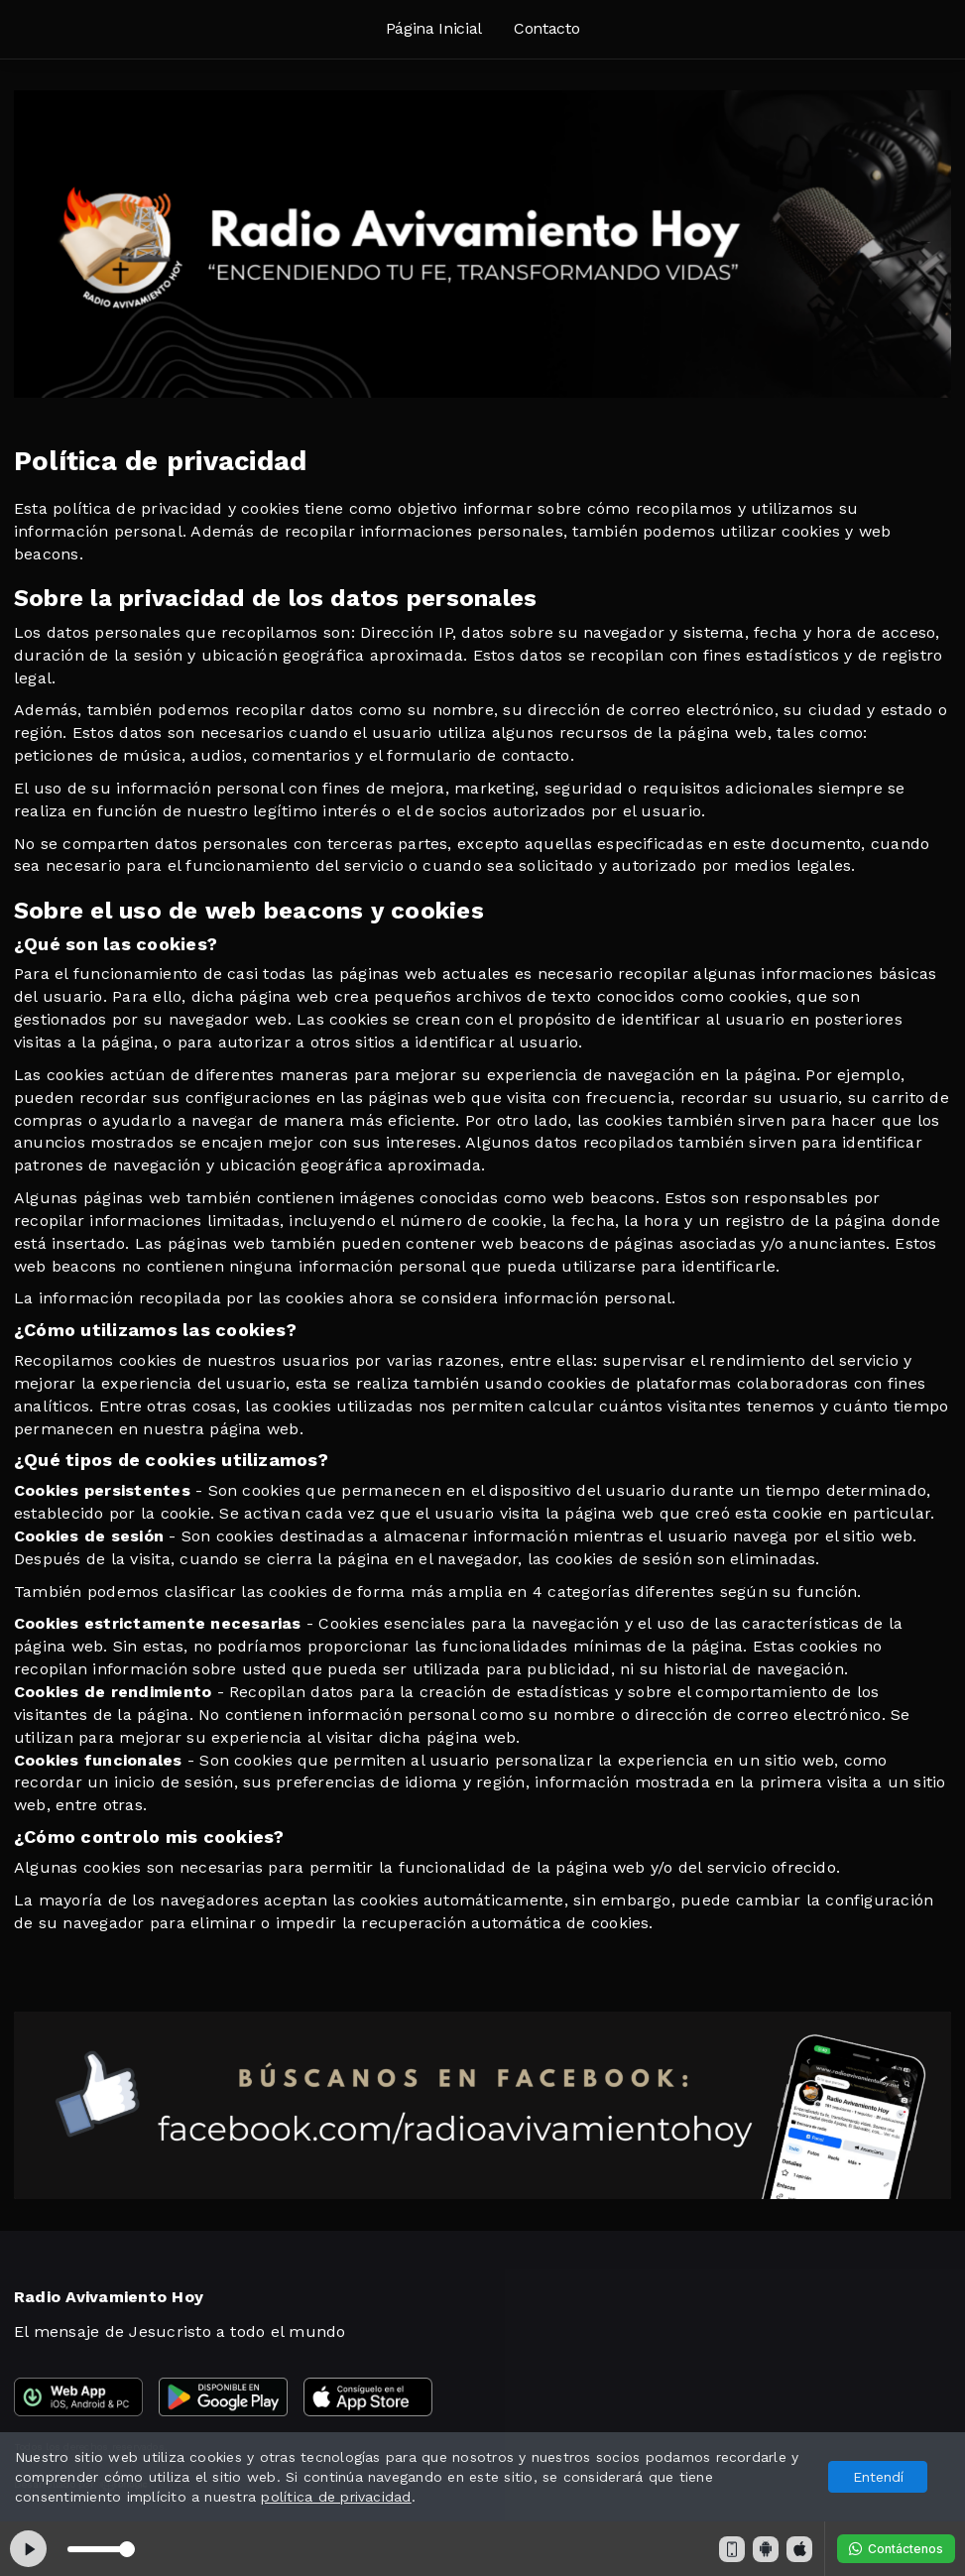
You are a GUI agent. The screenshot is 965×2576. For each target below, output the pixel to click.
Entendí (878, 2477)
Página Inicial (434, 28)
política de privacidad (336, 2497)
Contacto (546, 28)
